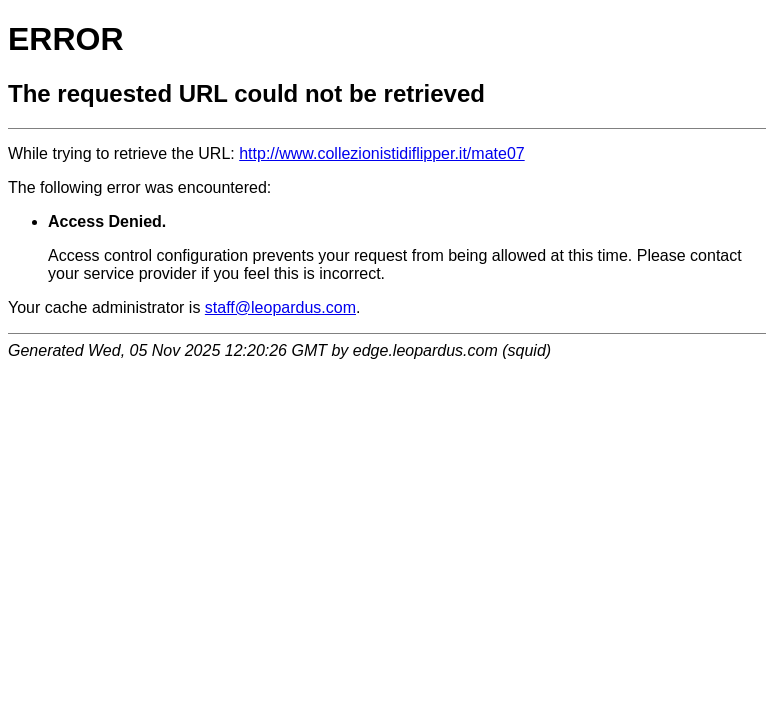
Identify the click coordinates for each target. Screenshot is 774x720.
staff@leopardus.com (280, 307)
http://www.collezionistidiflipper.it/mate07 (381, 153)
